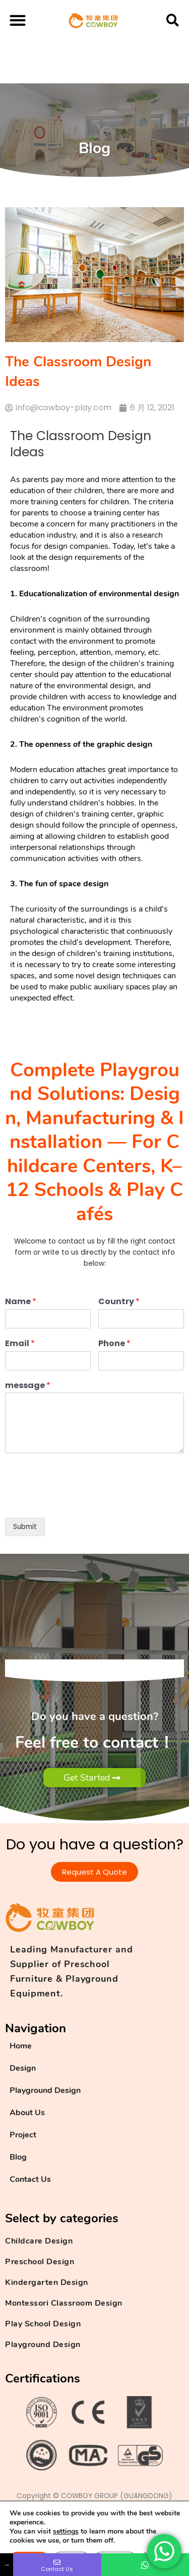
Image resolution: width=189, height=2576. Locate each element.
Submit (25, 1527)
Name (20, 1302)
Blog (18, 2157)
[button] (17, 20)
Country (119, 1302)
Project (23, 2134)
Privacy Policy (40, 2533)
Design (23, 2068)
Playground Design (45, 2090)
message (27, 1385)
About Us (27, 2112)
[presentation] (81, 1501)
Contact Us (30, 2179)
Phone (114, 1344)
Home (21, 2046)
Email (20, 1344)
